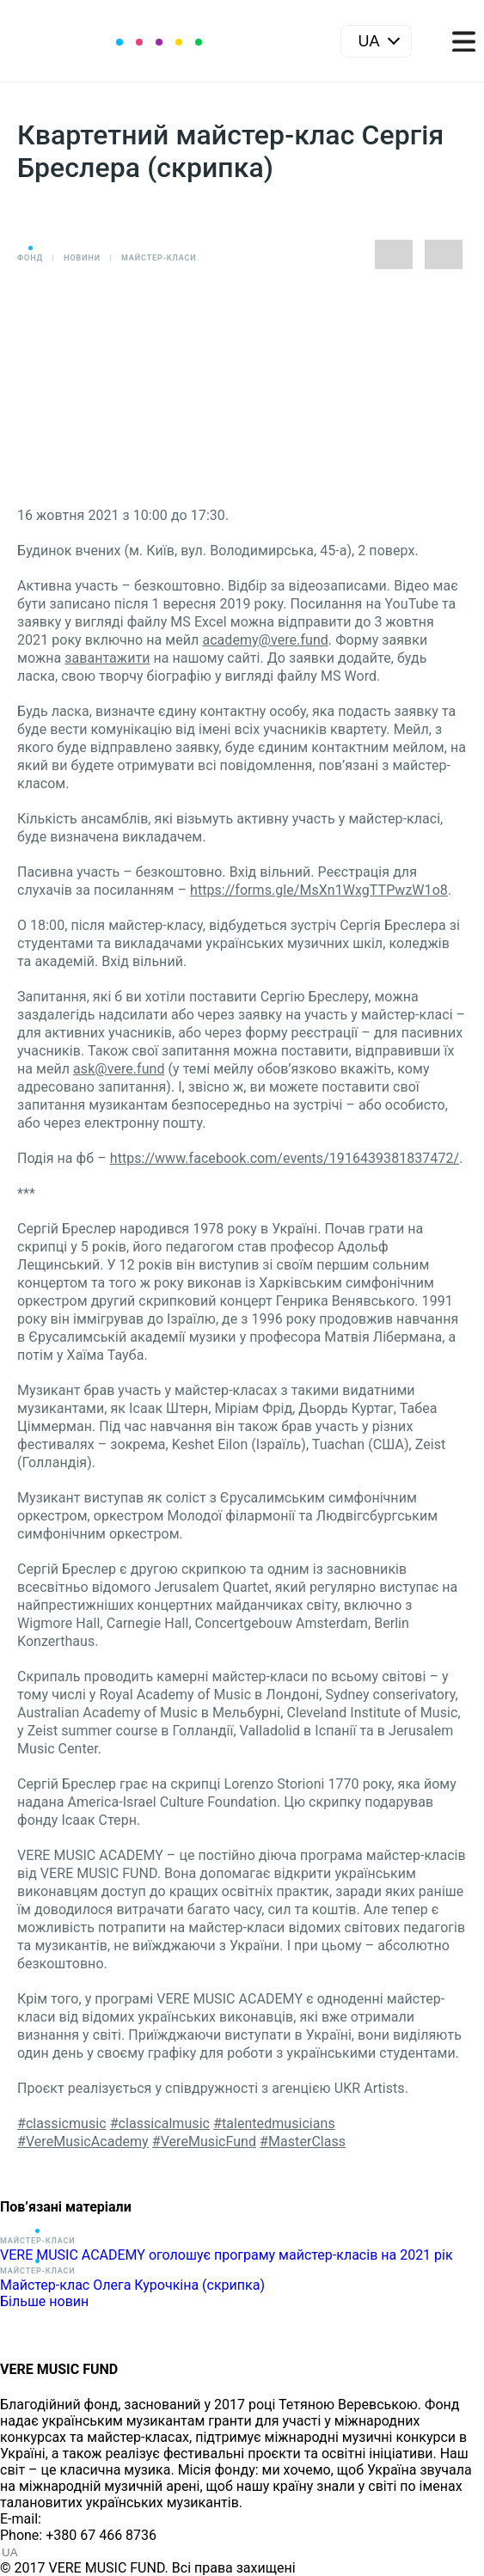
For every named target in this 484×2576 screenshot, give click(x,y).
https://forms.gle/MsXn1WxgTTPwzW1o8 (319, 890)
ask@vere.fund (118, 1069)
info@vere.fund (91, 2519)
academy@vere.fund (265, 640)
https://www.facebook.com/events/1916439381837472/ (284, 1158)
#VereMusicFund (204, 2141)
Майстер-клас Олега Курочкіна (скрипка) (132, 2285)
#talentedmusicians (274, 2123)
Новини (82, 258)
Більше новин (44, 2301)
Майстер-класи (159, 258)
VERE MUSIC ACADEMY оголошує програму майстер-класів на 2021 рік (226, 2255)
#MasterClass (303, 2141)
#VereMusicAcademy (83, 2141)
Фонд (30, 258)
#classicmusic (62, 2123)
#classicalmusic (160, 2123)
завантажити (107, 658)
